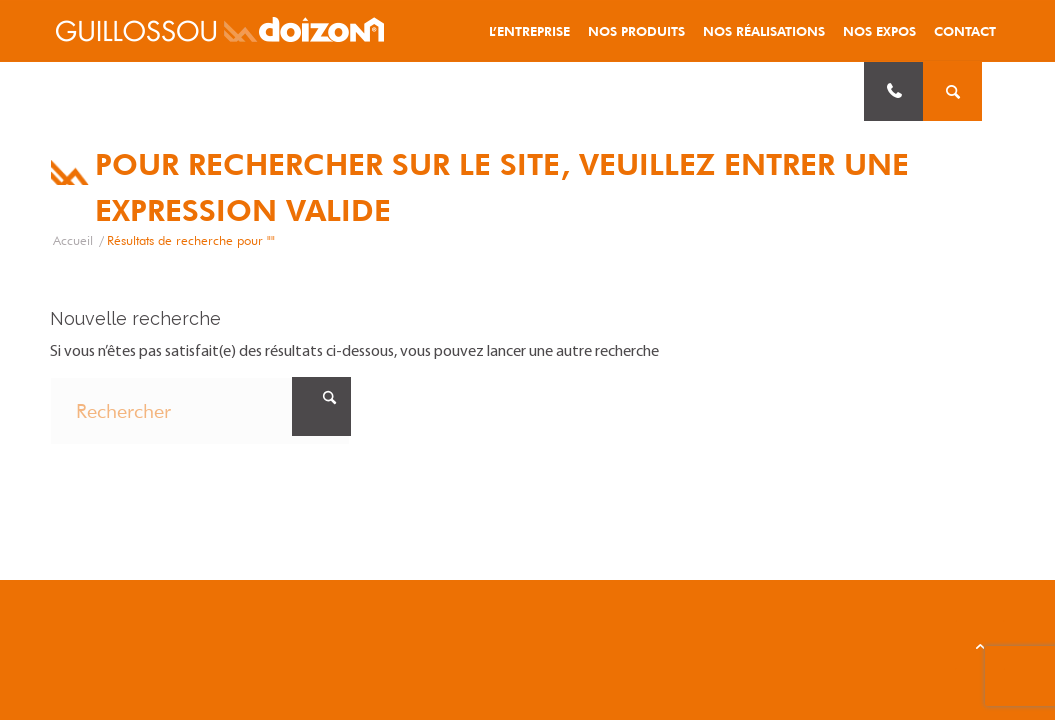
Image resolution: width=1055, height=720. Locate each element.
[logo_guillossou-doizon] (220, 31)
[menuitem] (529, 31)
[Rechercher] (200, 411)
